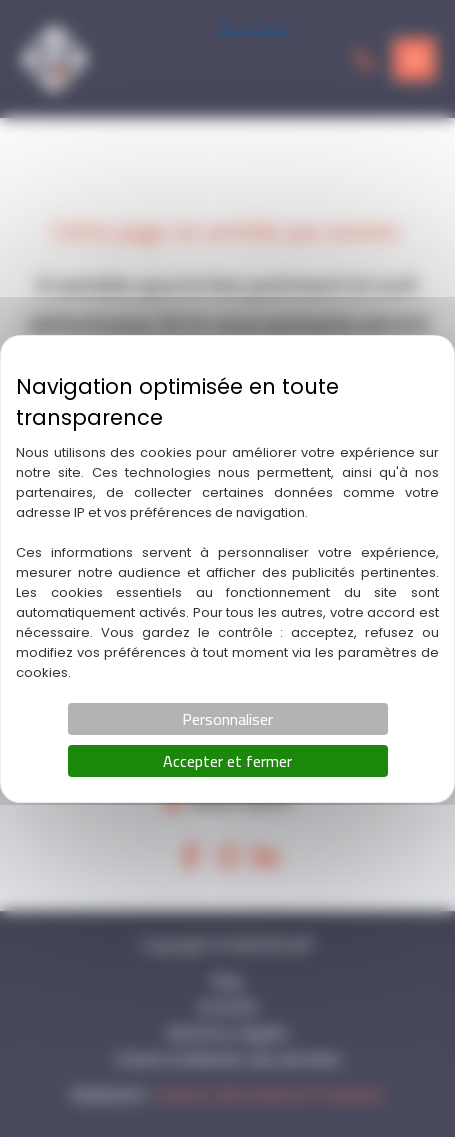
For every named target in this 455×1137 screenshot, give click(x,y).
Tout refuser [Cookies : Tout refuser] (253, 28)
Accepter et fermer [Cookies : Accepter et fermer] (227, 761)
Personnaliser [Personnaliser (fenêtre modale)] (227, 719)
